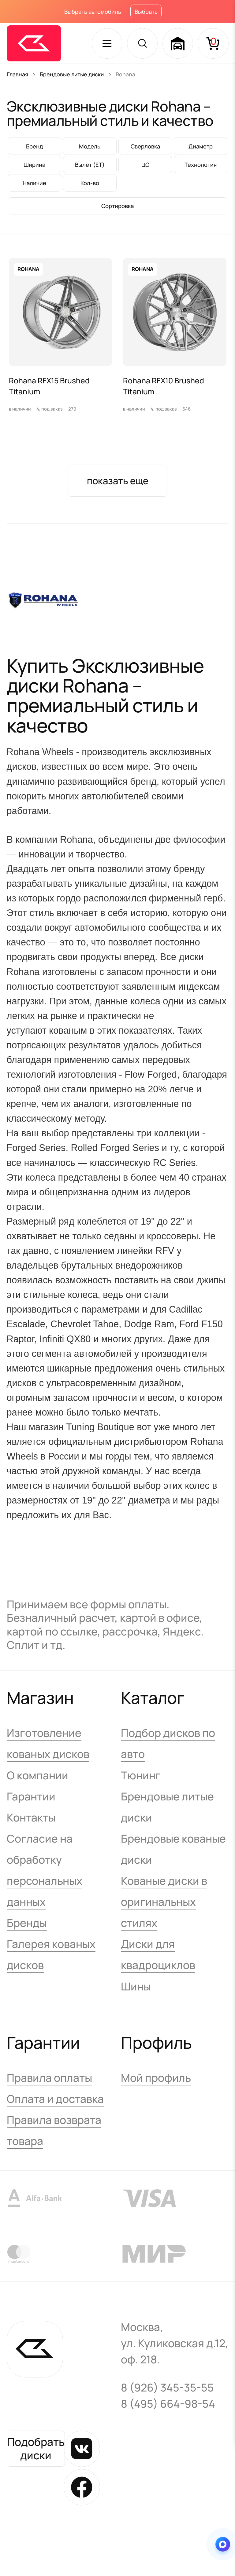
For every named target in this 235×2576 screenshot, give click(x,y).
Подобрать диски (36, 2449)
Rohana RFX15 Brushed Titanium (49, 386)
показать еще (117, 481)
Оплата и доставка (55, 2099)
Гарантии (31, 1797)
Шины (136, 1987)
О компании (37, 1776)
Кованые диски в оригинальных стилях (164, 1902)
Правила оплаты (49, 2078)
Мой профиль (156, 2078)
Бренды (27, 1923)
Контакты (31, 1818)
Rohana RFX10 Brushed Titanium (163, 386)
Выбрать (146, 12)
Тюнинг (141, 1776)
